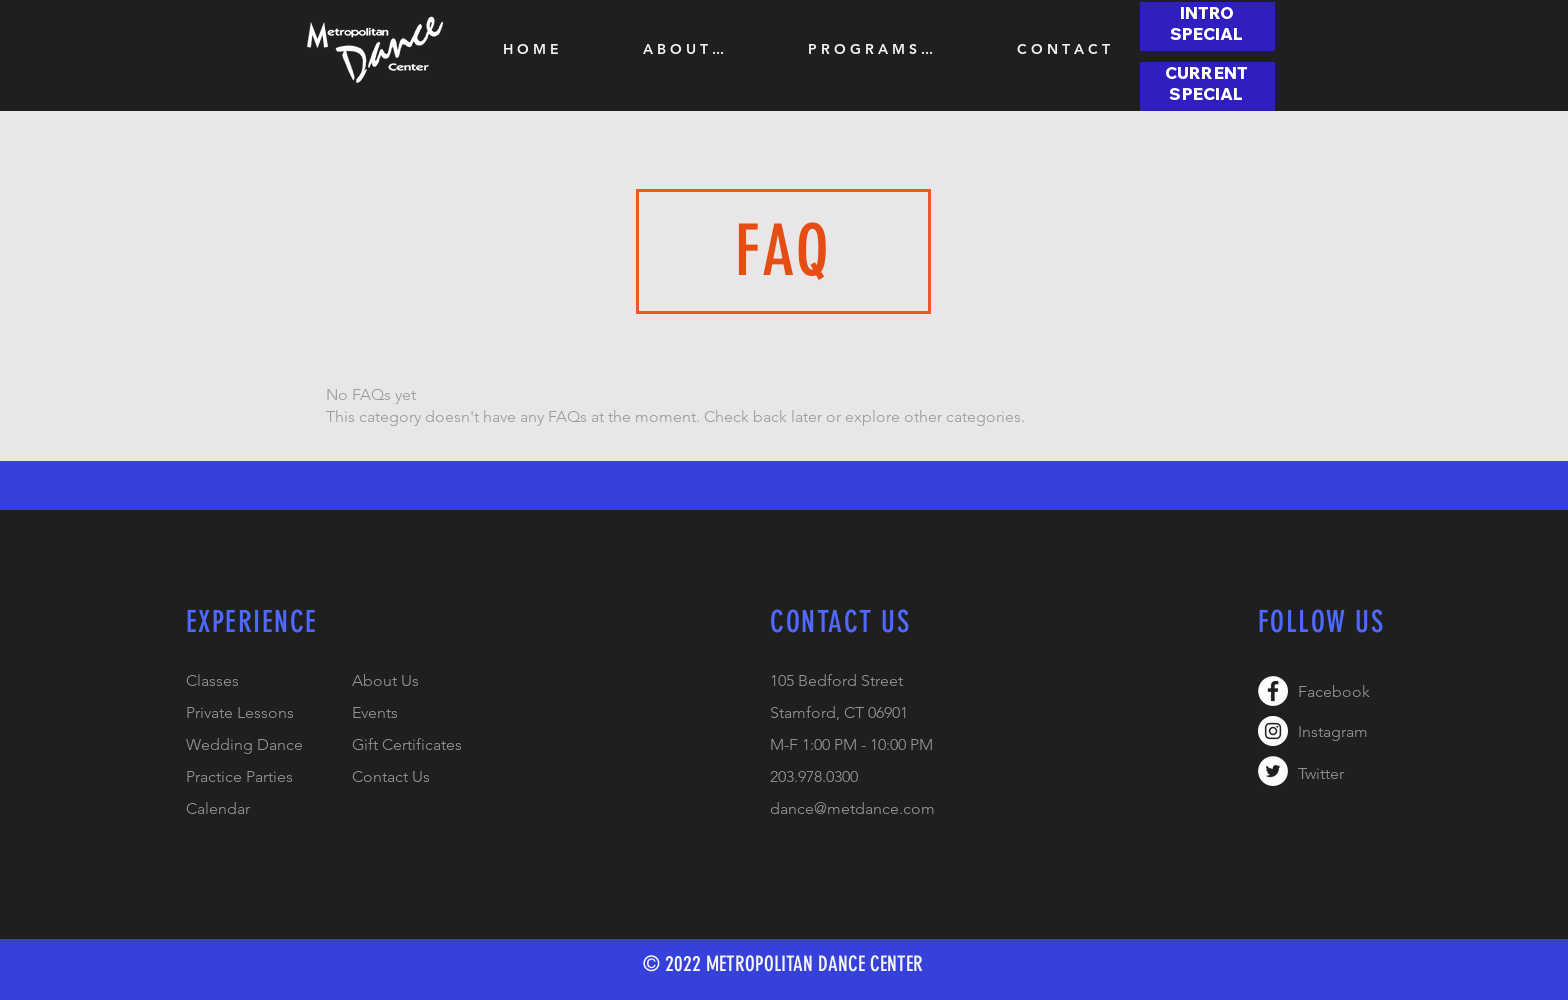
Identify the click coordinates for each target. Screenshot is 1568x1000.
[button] (683, 49)
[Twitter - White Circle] (1273, 771)
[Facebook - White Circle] (1273, 691)
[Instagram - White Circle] (1273, 731)
